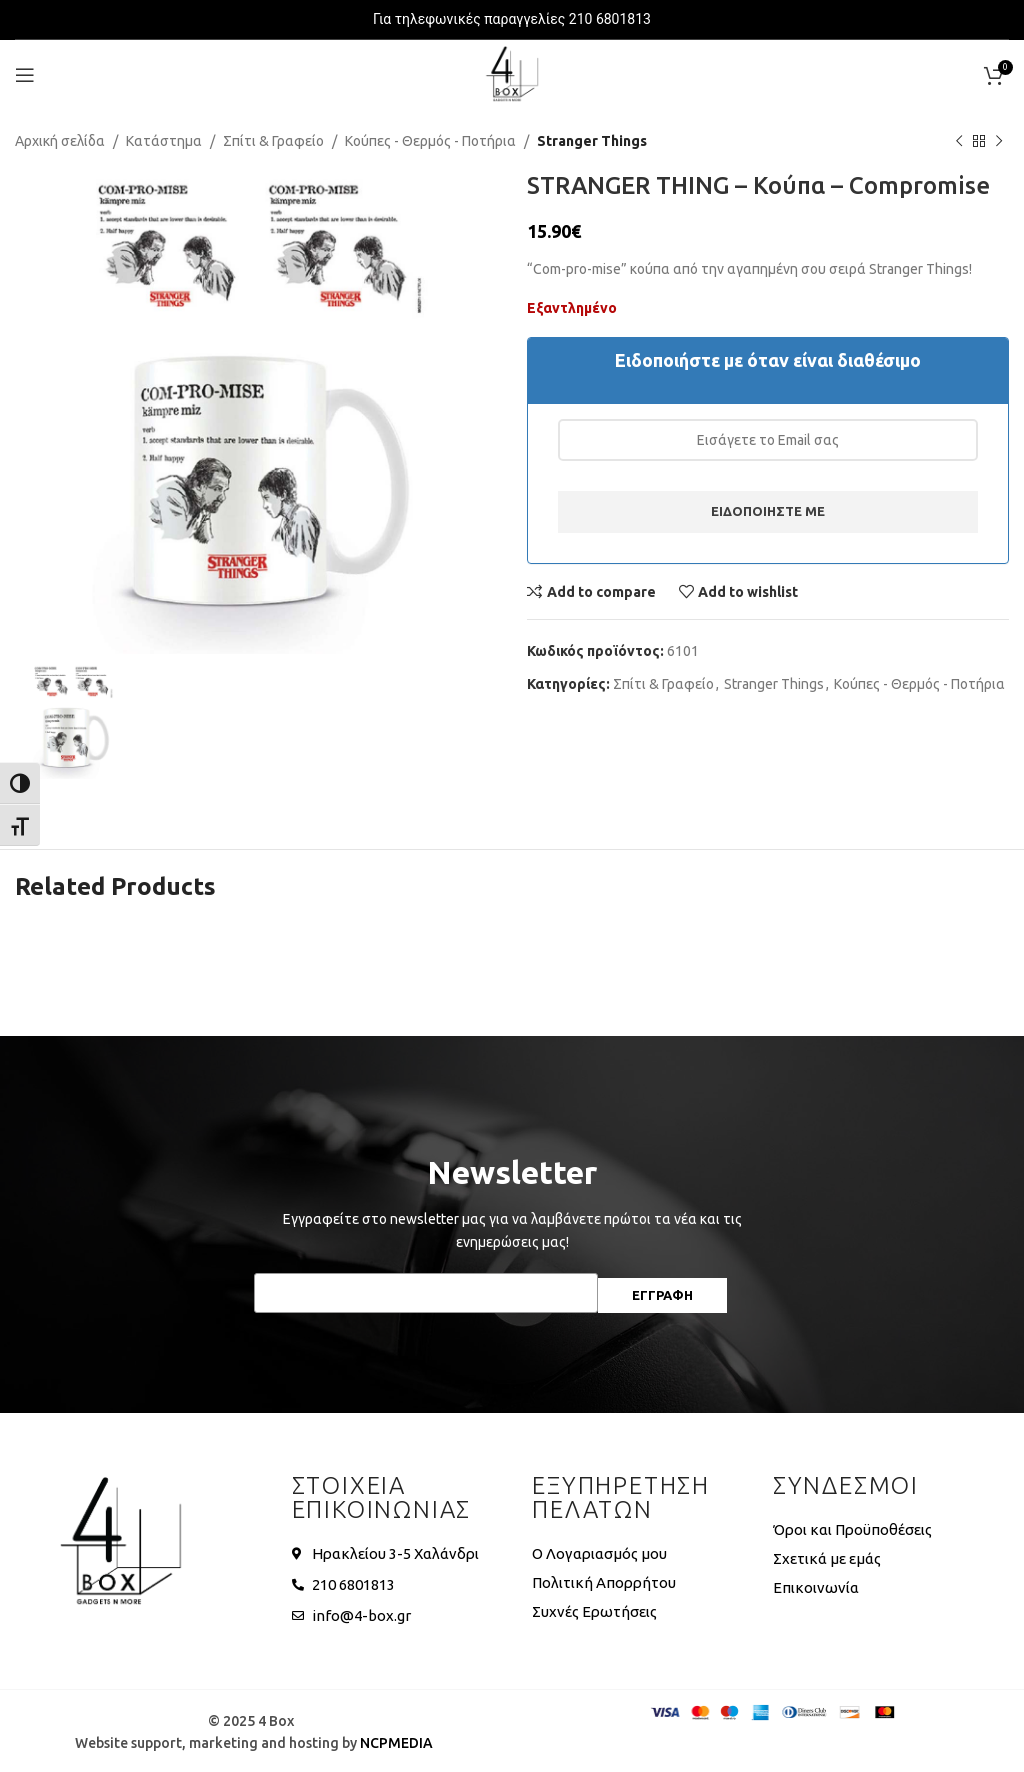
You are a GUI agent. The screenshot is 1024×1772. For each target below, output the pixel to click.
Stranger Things (592, 141)
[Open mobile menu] (25, 75)
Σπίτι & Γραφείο (273, 141)
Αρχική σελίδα (60, 141)
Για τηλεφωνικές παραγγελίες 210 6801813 (512, 19)
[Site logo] (512, 74)
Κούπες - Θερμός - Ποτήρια (430, 141)
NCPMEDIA (396, 1743)
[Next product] (999, 141)
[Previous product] (959, 141)
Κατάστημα (164, 141)
